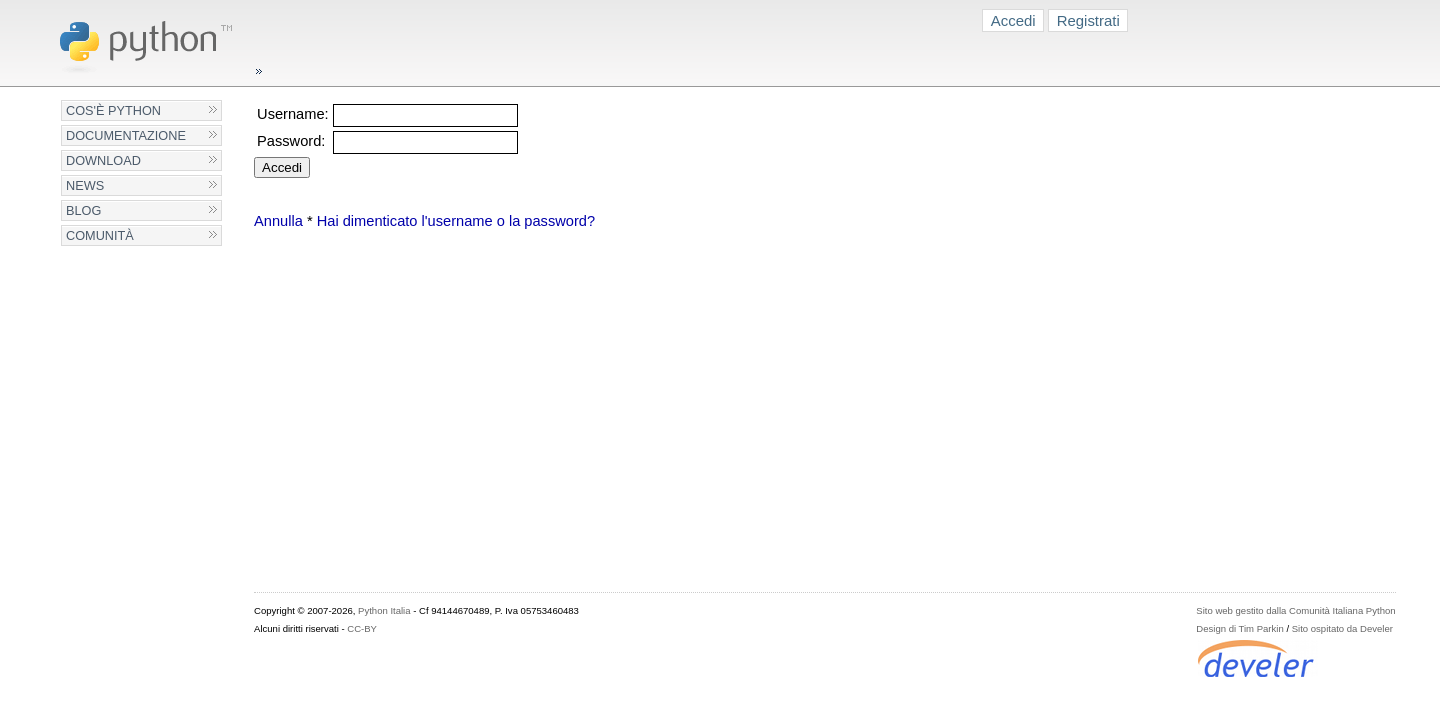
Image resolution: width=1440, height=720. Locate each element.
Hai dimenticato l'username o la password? (456, 221)
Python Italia (384, 610)
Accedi (1013, 20)
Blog (83, 210)
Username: (293, 114)
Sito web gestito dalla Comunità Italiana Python (1295, 610)
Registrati (1088, 20)
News (85, 185)
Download (103, 160)
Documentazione (126, 135)
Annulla (278, 221)
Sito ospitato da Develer (1342, 628)
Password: (291, 141)
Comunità (100, 235)
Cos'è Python (113, 110)
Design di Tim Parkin (1239, 628)
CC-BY (362, 628)
